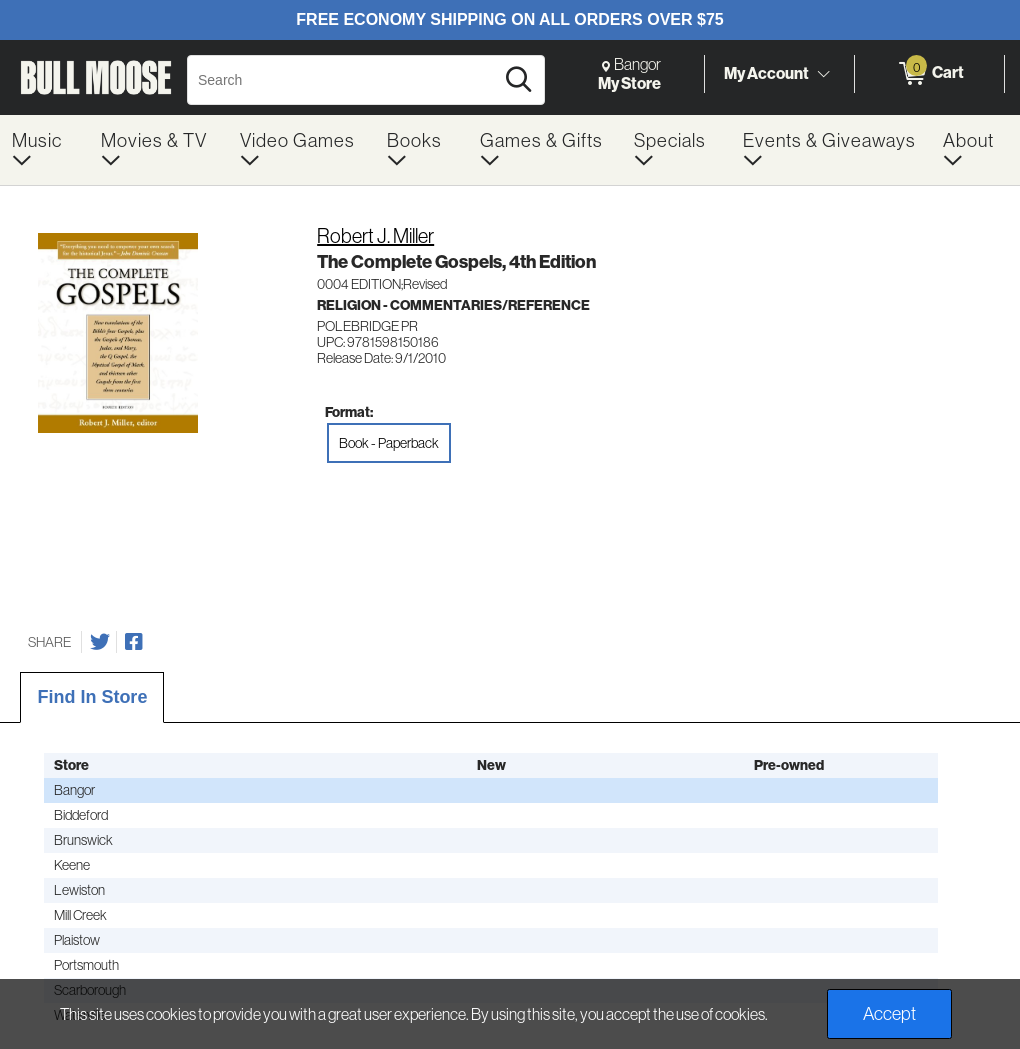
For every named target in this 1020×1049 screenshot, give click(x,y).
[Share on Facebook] (134, 642)
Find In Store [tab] (92, 697)
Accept (889, 1014)
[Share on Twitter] (100, 642)
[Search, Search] (343, 80)
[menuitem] (44, 150)
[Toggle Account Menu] (823, 75)
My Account (766, 73)
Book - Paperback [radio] (389, 443)
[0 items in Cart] (929, 74)
